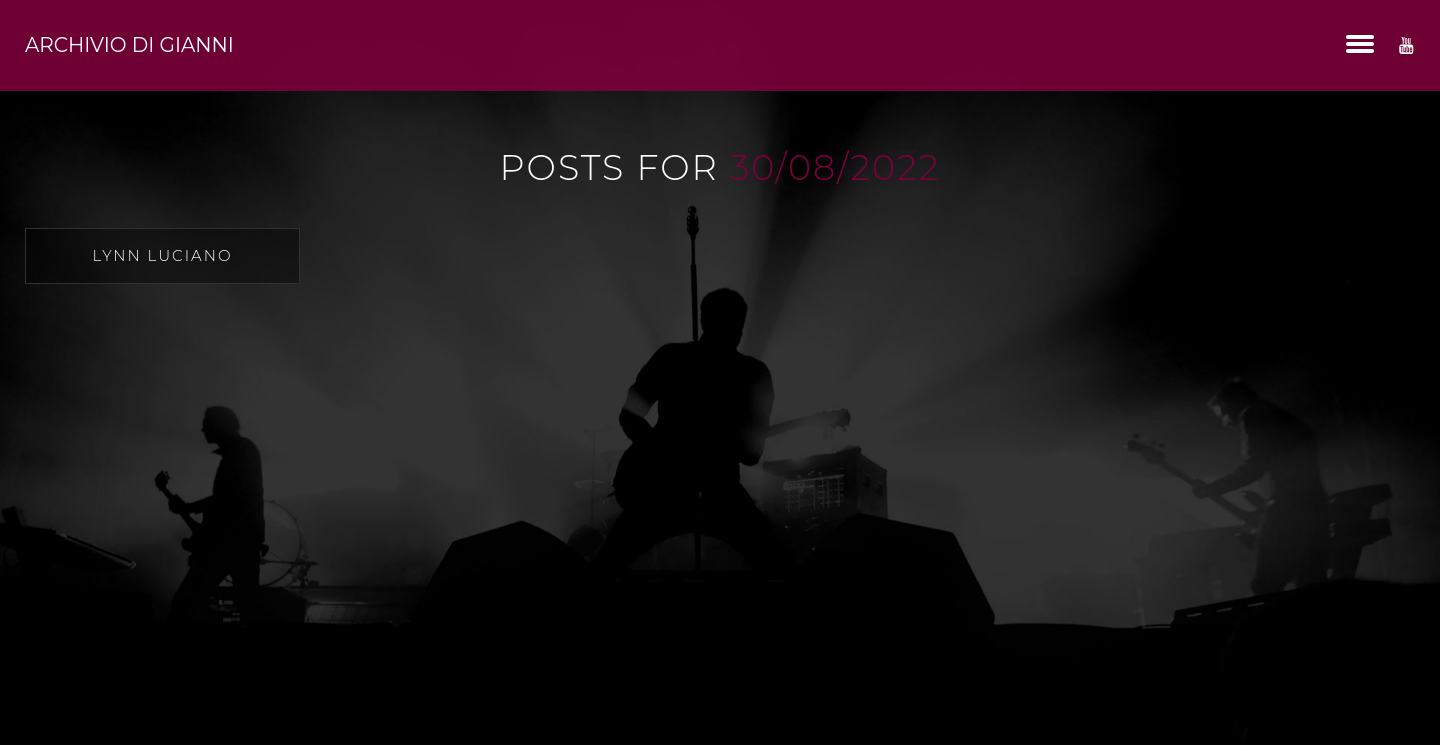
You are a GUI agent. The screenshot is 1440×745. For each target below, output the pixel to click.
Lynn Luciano (163, 255)
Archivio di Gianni (129, 45)
